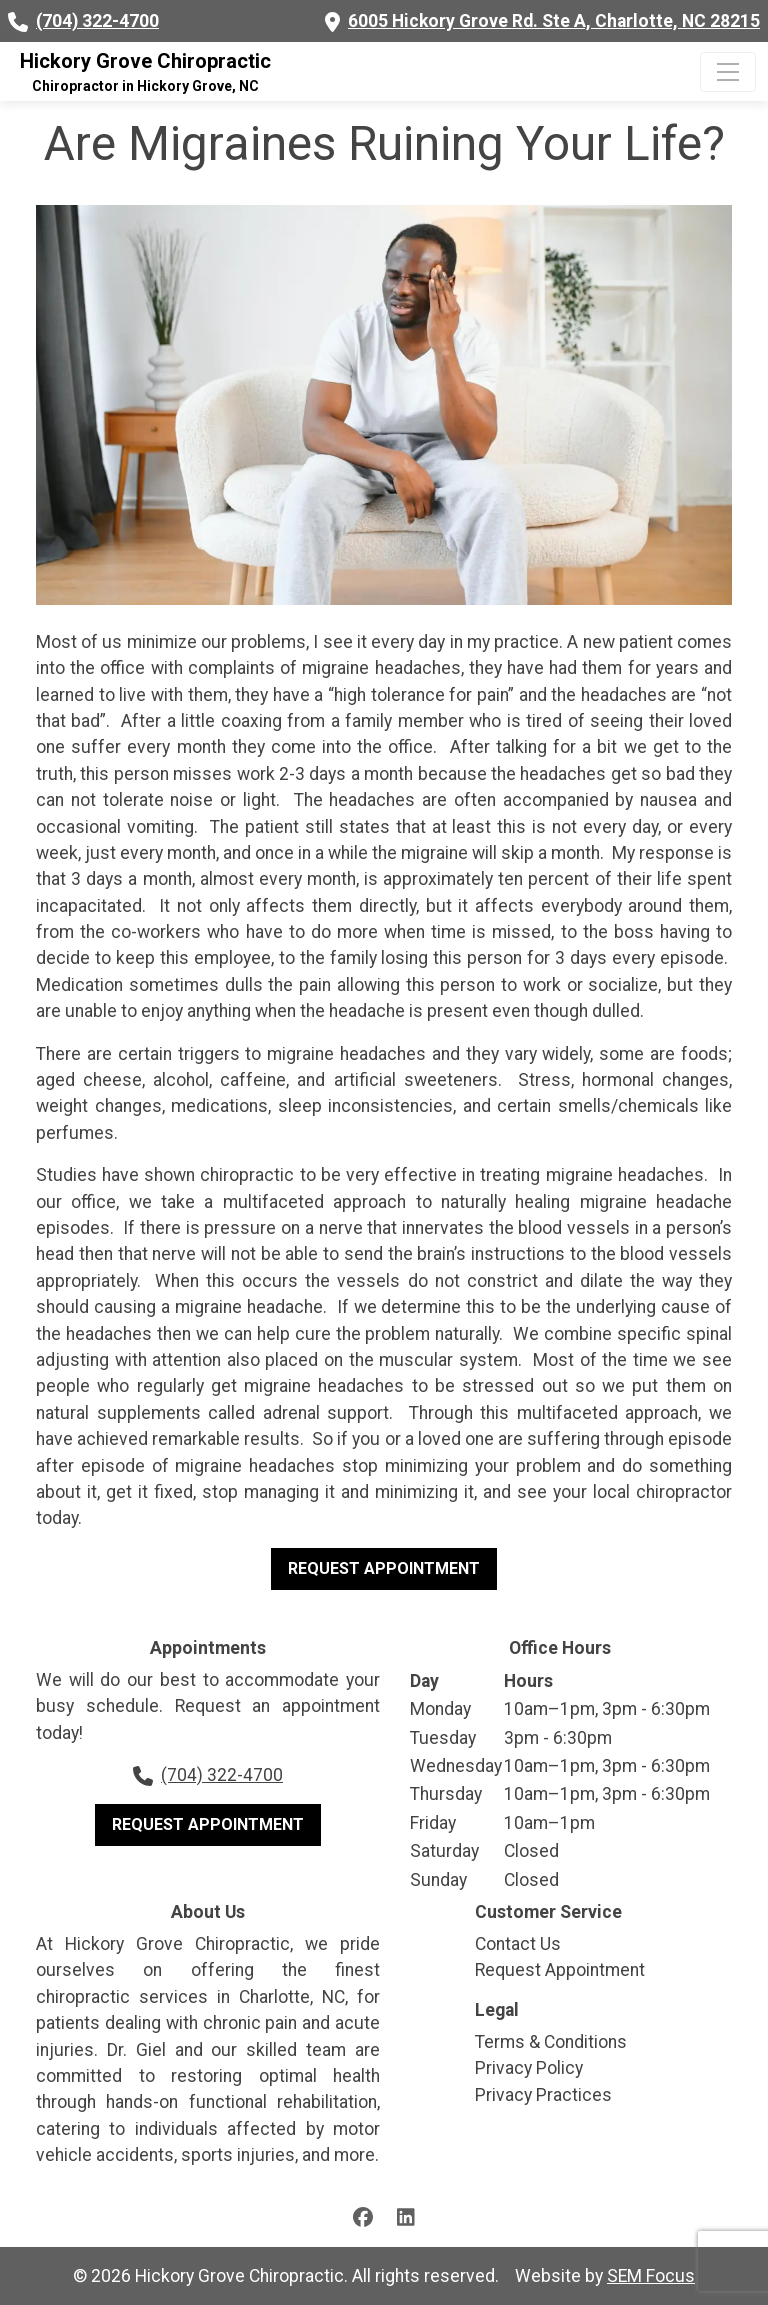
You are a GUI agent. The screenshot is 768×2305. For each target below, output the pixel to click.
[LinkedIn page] (406, 2216)
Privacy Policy (529, 2068)
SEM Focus (651, 2276)
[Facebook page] (363, 2216)
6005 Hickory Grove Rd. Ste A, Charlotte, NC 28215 (554, 21)
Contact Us (518, 1944)
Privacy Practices (543, 2095)
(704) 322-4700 (97, 21)
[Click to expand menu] (728, 72)
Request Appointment (384, 1568)
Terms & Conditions (551, 2042)
